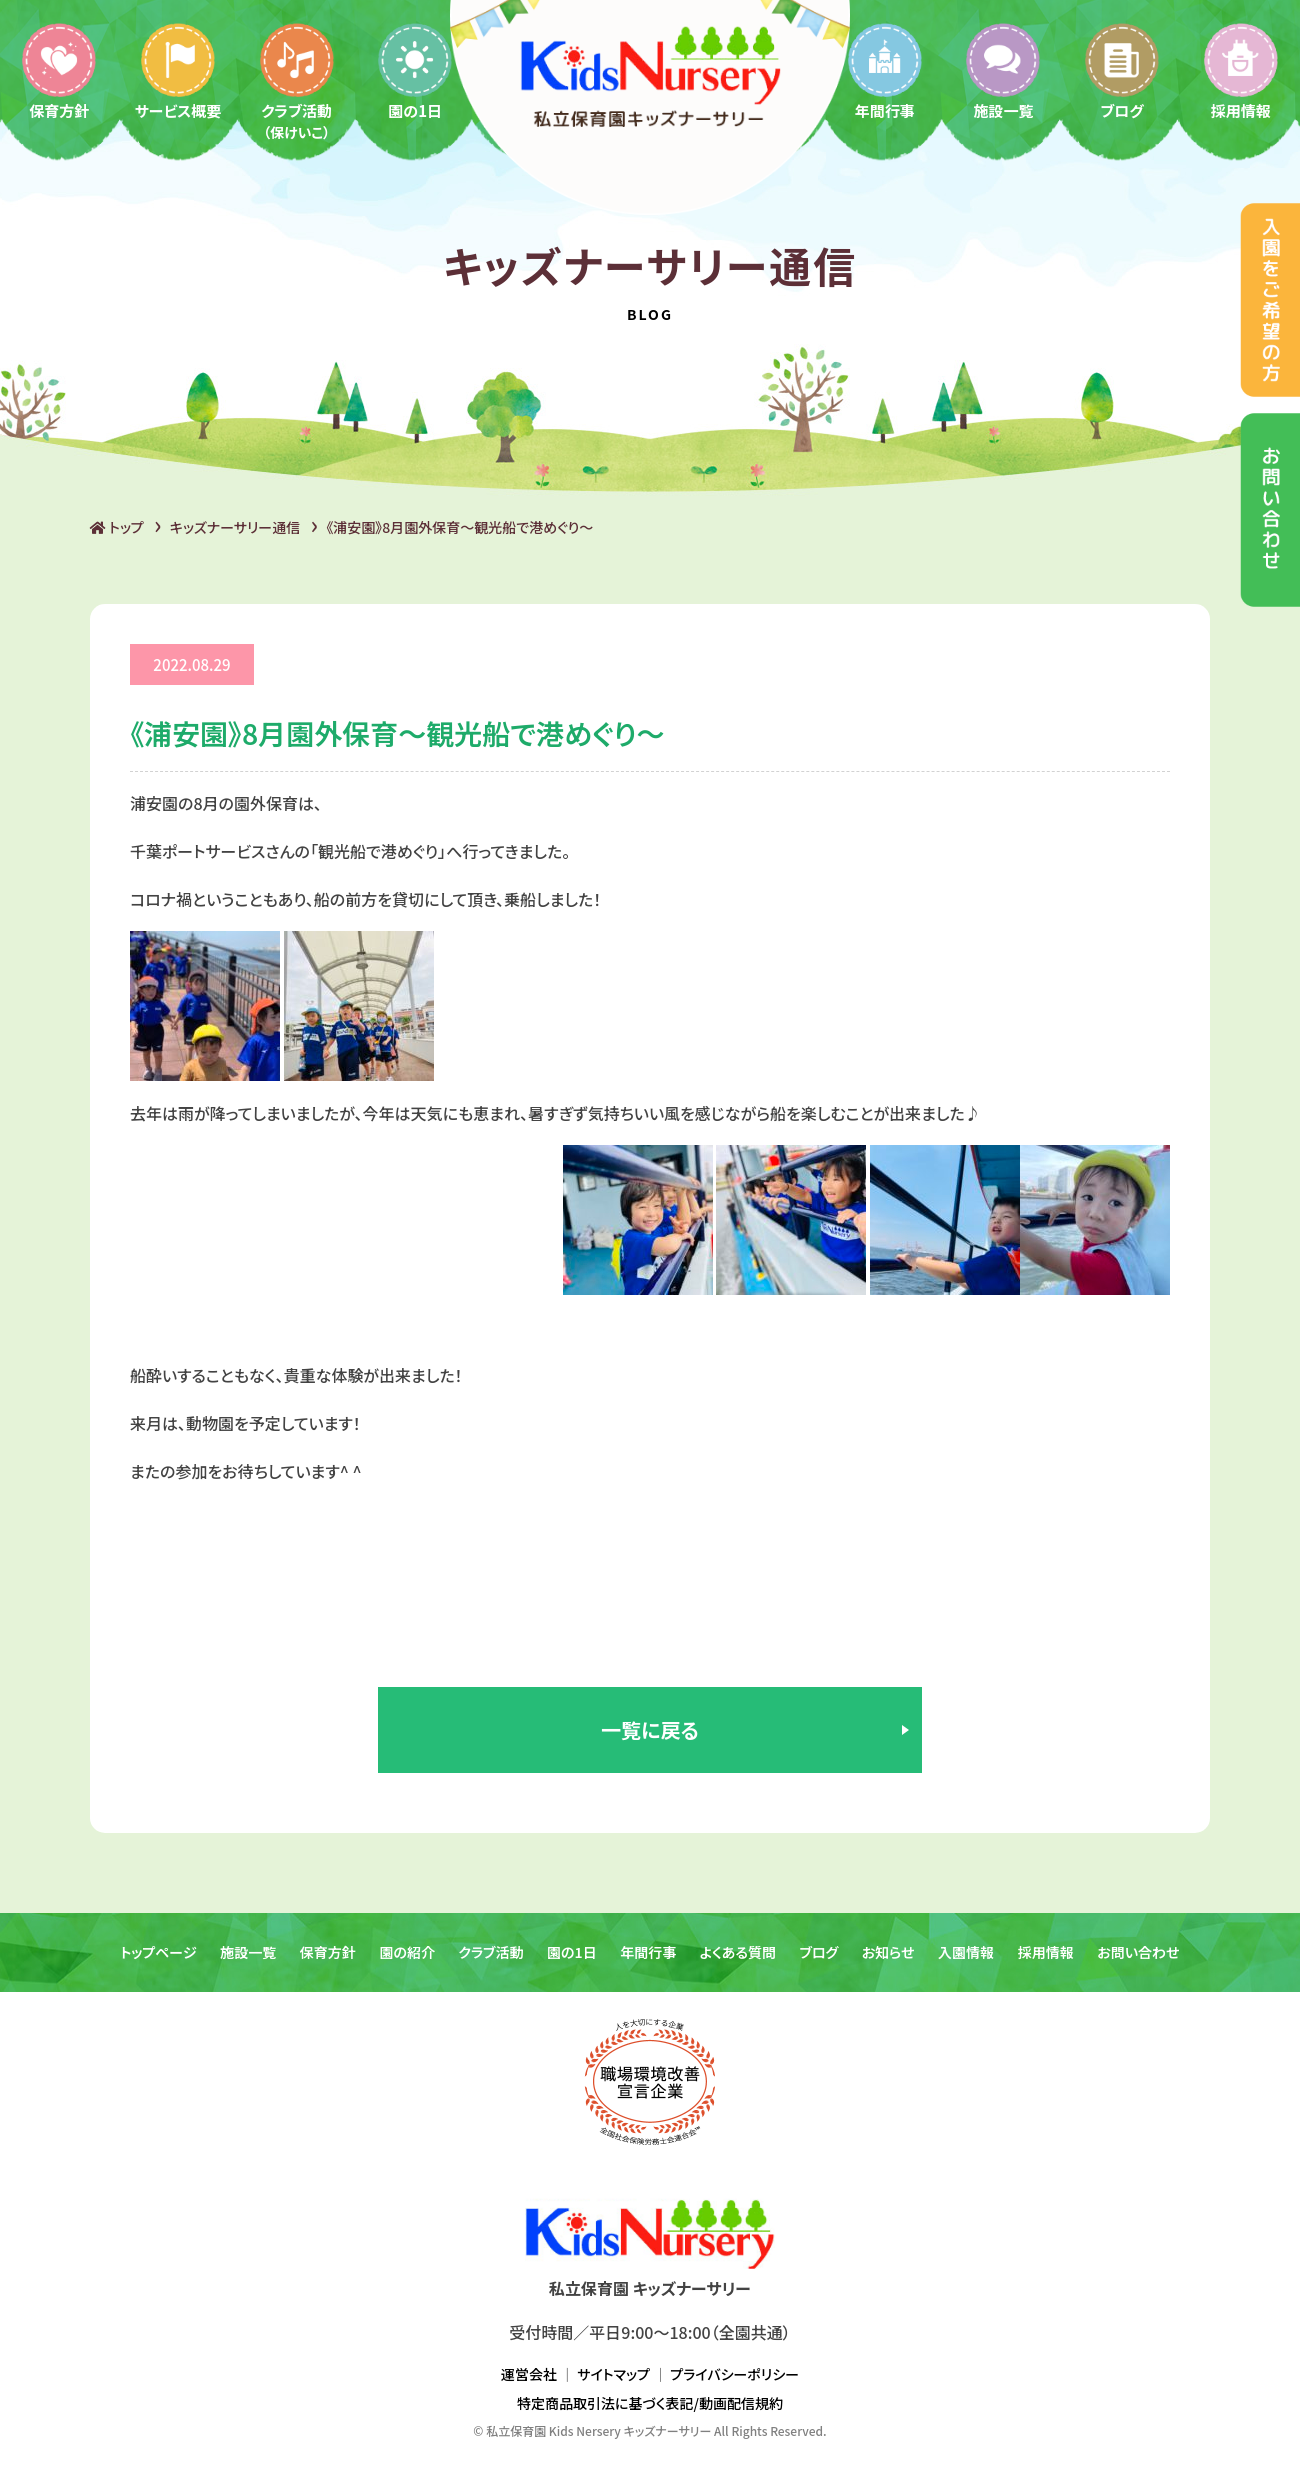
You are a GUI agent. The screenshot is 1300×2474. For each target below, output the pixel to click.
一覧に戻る (650, 1729)
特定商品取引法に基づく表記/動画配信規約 (650, 2403)
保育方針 (59, 70)
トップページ (158, 1952)
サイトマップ (613, 2374)
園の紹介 (407, 1952)
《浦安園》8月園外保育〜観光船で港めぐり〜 (459, 527)
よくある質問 (738, 1952)
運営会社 (529, 2374)
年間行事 (885, 70)
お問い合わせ (1138, 1952)
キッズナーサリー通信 (235, 527)
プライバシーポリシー (734, 2374)
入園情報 (966, 1952)
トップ (117, 527)
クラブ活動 (297, 81)
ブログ (1122, 70)
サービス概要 (178, 70)
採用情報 (1241, 70)
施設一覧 (1003, 70)
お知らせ (888, 1952)
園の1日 (415, 70)
